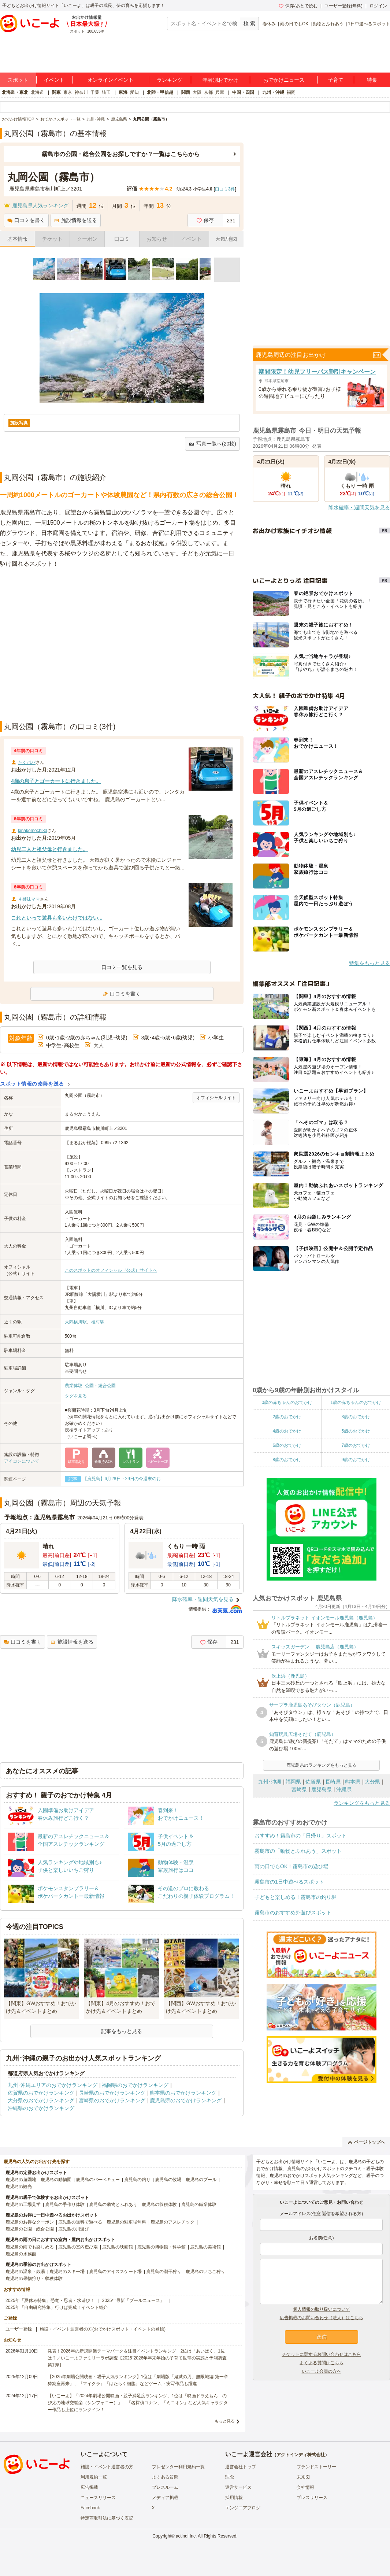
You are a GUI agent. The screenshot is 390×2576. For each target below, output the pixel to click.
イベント (54, 80)
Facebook (90, 2507)
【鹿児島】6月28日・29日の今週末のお (122, 1478)
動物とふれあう (328, 23)
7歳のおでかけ (355, 1445)
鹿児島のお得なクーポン (29, 2222)
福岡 (291, 92)
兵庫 (219, 92)
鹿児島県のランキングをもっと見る (321, 1765)
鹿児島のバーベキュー (98, 2179)
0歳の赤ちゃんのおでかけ (286, 1402)
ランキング (169, 80)
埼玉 (106, 92)
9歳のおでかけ (355, 1459)
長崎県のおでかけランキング (112, 2093)
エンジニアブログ (242, 2507)
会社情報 (305, 2487)
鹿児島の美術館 (205, 2247)
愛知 (134, 92)
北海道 (37, 92)
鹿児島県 (321, 1789)
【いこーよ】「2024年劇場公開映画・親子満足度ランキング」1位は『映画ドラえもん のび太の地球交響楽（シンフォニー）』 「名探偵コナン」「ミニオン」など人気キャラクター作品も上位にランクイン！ (138, 2402)
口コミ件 (225, 189)
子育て (335, 80)
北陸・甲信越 (160, 92)
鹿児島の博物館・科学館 (161, 2247)
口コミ (122, 239)
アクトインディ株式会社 (300, 2454)
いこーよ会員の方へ (321, 2371)
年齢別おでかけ (220, 80)
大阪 (197, 92)
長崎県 (333, 1782)
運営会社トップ (240, 2466)
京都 (208, 92)
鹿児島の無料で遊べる (80, 2222)
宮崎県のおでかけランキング (112, 2100)
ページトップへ (366, 2142)
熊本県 (352, 1782)
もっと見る (225, 2421)
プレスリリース (312, 2497)
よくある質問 (165, 2477)
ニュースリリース (98, 2497)
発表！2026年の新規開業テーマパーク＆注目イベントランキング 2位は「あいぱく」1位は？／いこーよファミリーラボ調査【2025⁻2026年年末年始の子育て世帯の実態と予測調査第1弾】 (137, 2358)
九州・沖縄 (273, 92)
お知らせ (156, 239)
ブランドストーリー (316, 2466)
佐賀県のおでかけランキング (41, 2093)
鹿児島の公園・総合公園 (29, 2229)
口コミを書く (26, 220)
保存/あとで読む (298, 5)
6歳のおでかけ (286, 1445)
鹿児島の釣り (137, 2179)
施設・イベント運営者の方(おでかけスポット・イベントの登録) (103, 2329)
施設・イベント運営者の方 (107, 2466)
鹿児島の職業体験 (198, 2204)
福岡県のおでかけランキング (135, 2085)
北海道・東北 (15, 92)
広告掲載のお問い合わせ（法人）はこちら (321, 2317)
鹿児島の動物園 (56, 2179)
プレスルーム (165, 2487)
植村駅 (97, 1321)
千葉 (94, 92)
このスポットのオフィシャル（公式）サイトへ (111, 1270)
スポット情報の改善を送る (32, 1084)
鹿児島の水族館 (20, 2254)
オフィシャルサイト (216, 1097)
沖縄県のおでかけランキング (41, 2108)
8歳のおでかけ (286, 1459)
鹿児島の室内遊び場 (78, 2247)
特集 (372, 80)
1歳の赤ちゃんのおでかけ (355, 1402)
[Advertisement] (68, 645)
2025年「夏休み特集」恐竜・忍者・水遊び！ (49, 2300)
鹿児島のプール (201, 2179)
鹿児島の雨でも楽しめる (29, 2247)
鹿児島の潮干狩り (163, 2271)
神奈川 (81, 92)
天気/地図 (226, 239)
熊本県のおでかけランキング (183, 2093)
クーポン (87, 239)
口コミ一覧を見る (121, 967)
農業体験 (73, 1385)
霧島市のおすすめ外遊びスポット (293, 1912)
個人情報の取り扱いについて (321, 2309)
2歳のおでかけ (286, 1416)
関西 (185, 92)
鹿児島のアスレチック (172, 2222)
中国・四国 (243, 92)
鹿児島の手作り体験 (65, 2204)
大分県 (372, 1782)
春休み (269, 23)
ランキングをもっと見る (362, 1803)
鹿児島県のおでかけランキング (186, 2100)
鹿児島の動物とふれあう (113, 2204)
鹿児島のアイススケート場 (115, 2271)
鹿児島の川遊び (73, 2229)
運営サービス (238, 2487)
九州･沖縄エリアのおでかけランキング (52, 2085)
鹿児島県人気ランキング (40, 205)
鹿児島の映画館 (117, 2247)
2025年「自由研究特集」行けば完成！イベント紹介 (56, 2307)
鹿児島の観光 (18, 2186)
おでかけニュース (283, 80)
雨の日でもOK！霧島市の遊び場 (291, 1866)
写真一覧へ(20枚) (212, 444)
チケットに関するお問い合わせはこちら (321, 2354)
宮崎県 (299, 1789)
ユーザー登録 (18, 2329)
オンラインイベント (111, 80)
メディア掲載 (165, 2497)
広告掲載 (89, 2487)
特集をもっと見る (369, 963)
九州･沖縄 (269, 1782)
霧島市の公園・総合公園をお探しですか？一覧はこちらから (121, 154)
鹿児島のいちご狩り (205, 2271)
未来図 (303, 2477)
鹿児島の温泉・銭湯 (25, 2271)
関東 (56, 92)
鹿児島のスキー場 (67, 2271)
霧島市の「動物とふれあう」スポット (298, 1851)
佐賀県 (313, 1782)
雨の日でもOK (294, 23)
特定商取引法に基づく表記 (107, 2518)
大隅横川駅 (76, 1321)
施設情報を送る (75, 220)
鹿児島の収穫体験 (159, 2204)
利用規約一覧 (94, 2477)
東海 (123, 92)
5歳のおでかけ (355, 1431)
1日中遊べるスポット (369, 23)
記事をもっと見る (121, 2031)
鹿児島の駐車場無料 (126, 2222)
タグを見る (76, 1395)
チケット (52, 239)
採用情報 (234, 2497)
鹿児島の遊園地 (20, 2179)
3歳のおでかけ (355, 1416)
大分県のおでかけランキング (41, 2100)
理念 (229, 2477)
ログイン (378, 5)
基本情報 (17, 239)
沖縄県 (344, 1789)
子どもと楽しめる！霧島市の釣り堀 (296, 1897)
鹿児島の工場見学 (23, 2204)
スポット (18, 80)
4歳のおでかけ (286, 1431)
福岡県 (293, 1782)
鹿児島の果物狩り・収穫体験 (34, 2278)
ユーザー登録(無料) (343, 5)
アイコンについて (21, 1461)
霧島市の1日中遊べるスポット (289, 1882)
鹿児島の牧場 (168, 2179)
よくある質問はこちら (321, 2362)
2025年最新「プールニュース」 (133, 2300)
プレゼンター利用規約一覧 (178, 2466)
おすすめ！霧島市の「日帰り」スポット (301, 1835)
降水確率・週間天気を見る (203, 1599)
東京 (67, 92)
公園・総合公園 (100, 1385)
